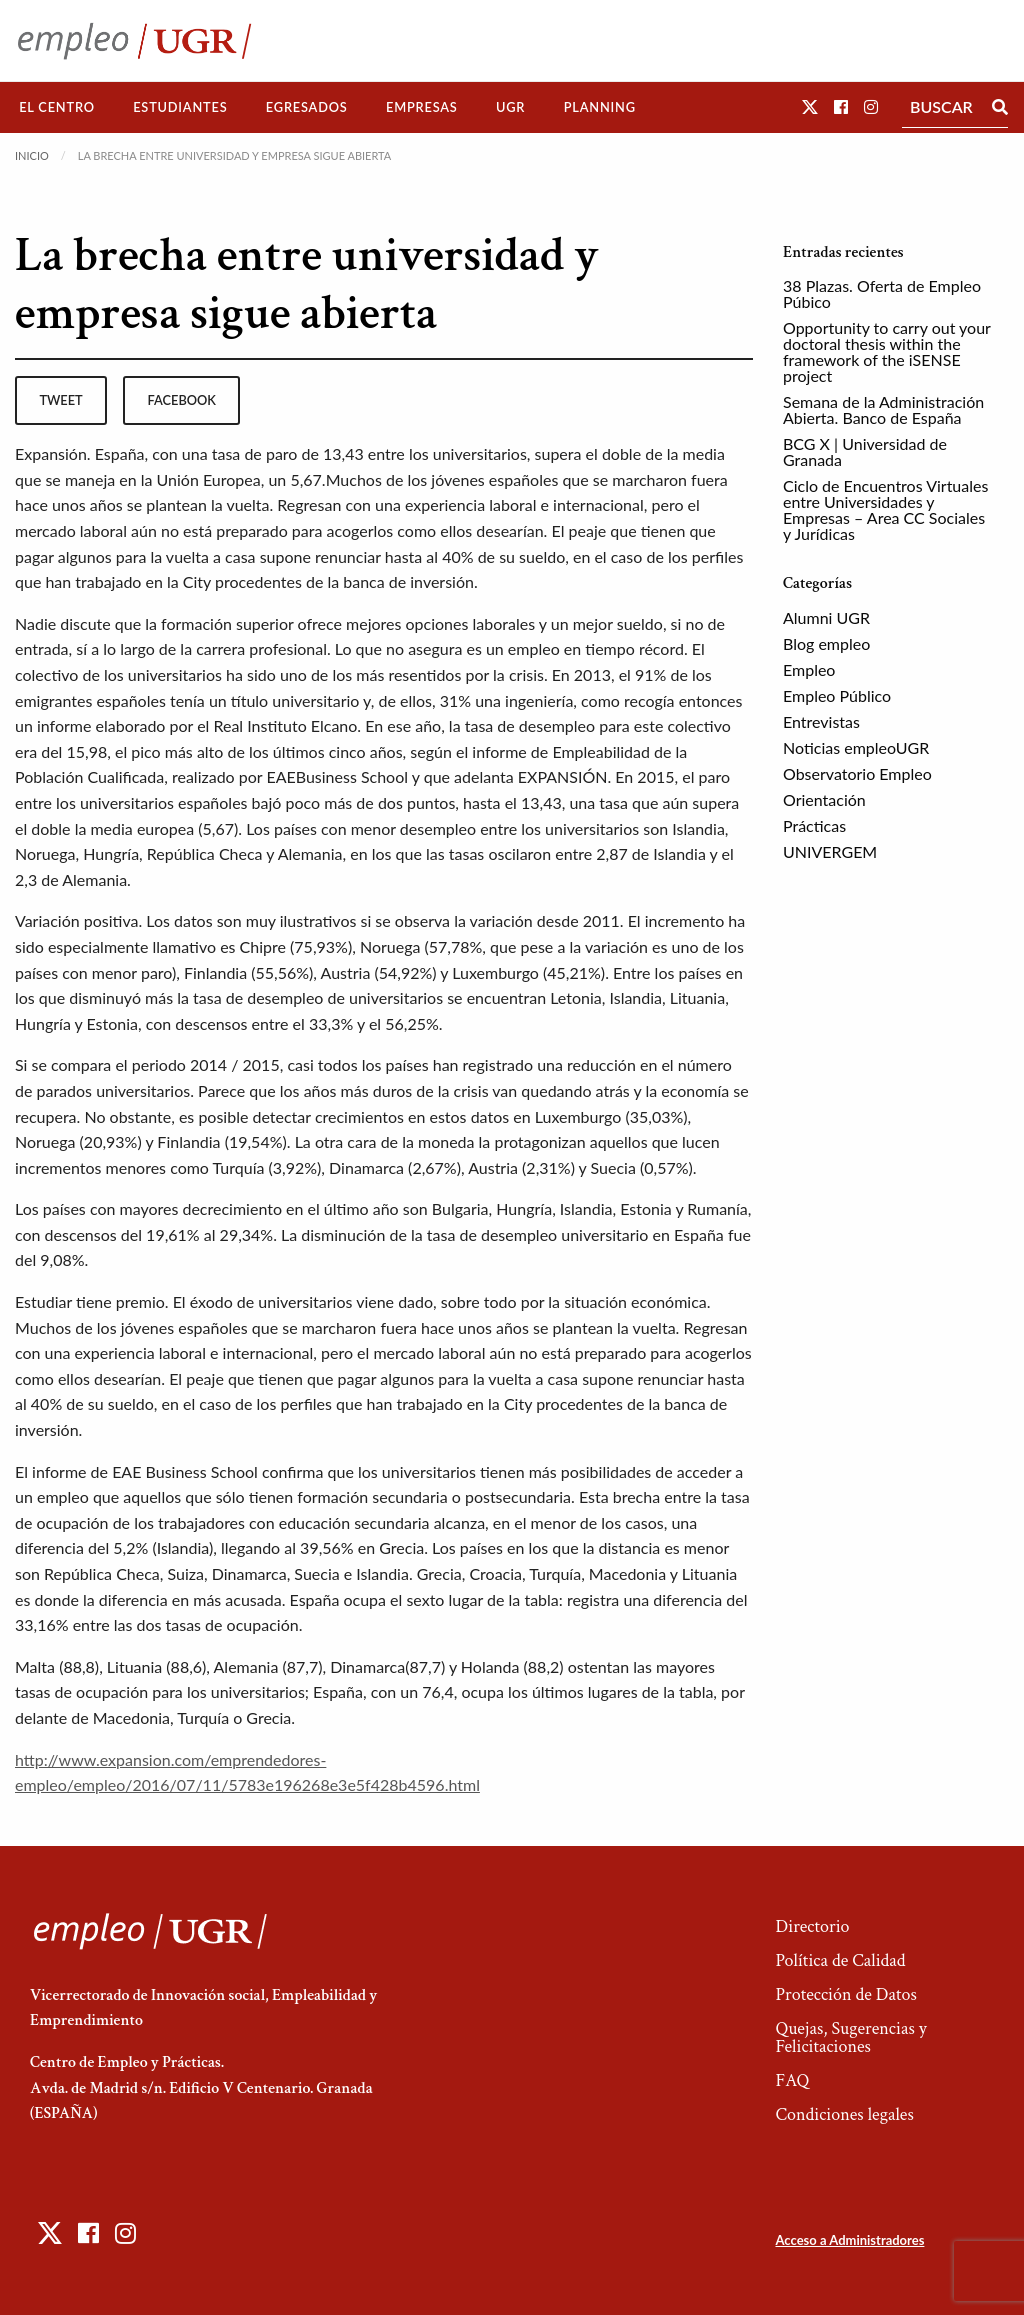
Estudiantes (180, 107)
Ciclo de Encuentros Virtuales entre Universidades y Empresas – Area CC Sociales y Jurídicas (885, 509)
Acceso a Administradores (849, 2240)
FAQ (792, 2080)
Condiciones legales (844, 2114)
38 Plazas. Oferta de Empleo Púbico (882, 293)
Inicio (32, 155)
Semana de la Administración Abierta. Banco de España (883, 409)
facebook (182, 400)
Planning (600, 107)
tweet (60, 400)
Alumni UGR (826, 617)
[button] (810, 106)
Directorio (812, 1926)
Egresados (307, 107)
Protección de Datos (845, 1994)
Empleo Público (837, 695)
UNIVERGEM (830, 851)
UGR (510, 107)
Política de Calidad (840, 1960)
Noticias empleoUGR (856, 747)
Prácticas (814, 825)
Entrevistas (821, 721)
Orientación (824, 799)
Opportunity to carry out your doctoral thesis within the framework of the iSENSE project (887, 351)
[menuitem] (57, 107)
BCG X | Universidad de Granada (865, 451)
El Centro (57, 107)
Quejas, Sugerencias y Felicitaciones (850, 2037)
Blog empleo (826, 643)
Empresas (422, 107)
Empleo (809, 669)
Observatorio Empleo (857, 773)
